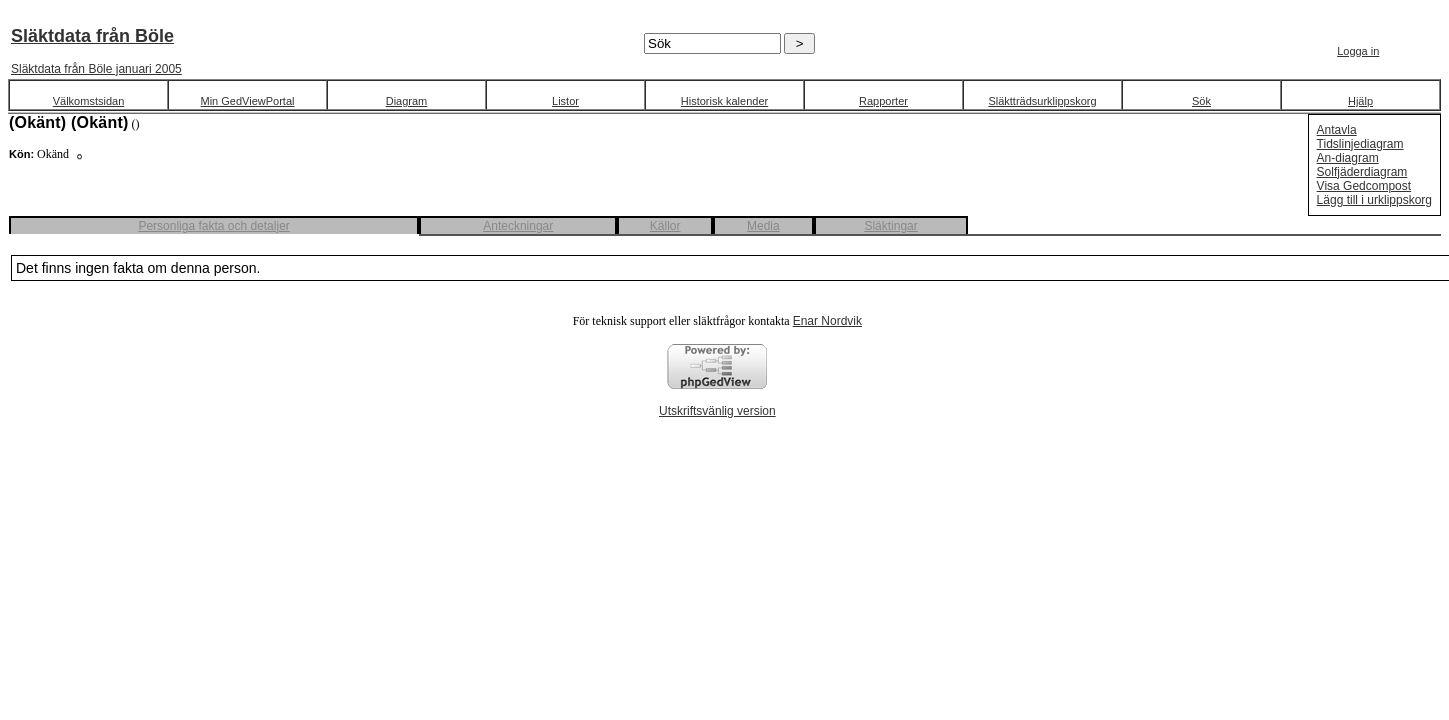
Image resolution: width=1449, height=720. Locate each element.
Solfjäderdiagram (1362, 172)
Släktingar (890, 226)
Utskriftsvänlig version (717, 411)
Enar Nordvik (827, 321)
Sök (1201, 101)
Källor (665, 226)
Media (763, 226)
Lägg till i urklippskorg (1374, 200)
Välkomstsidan (89, 101)
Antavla (1337, 130)
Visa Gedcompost (1364, 186)
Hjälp (1360, 101)
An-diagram (1348, 158)
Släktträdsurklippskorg (1042, 101)
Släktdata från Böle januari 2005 (96, 69)
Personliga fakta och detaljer (213, 226)
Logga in (1358, 51)
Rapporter (883, 101)
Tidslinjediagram (1360, 144)
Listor (565, 101)
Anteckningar (518, 226)
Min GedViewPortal (248, 101)
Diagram (407, 101)
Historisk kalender (724, 101)
